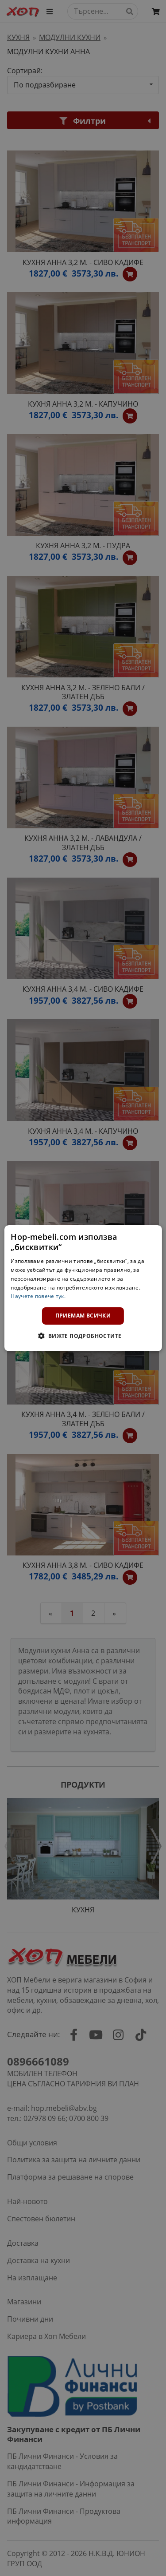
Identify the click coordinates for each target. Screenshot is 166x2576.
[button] (82, 1335)
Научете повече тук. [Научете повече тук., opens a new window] (38, 1296)
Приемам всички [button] (83, 1315)
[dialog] (83, 1288)
